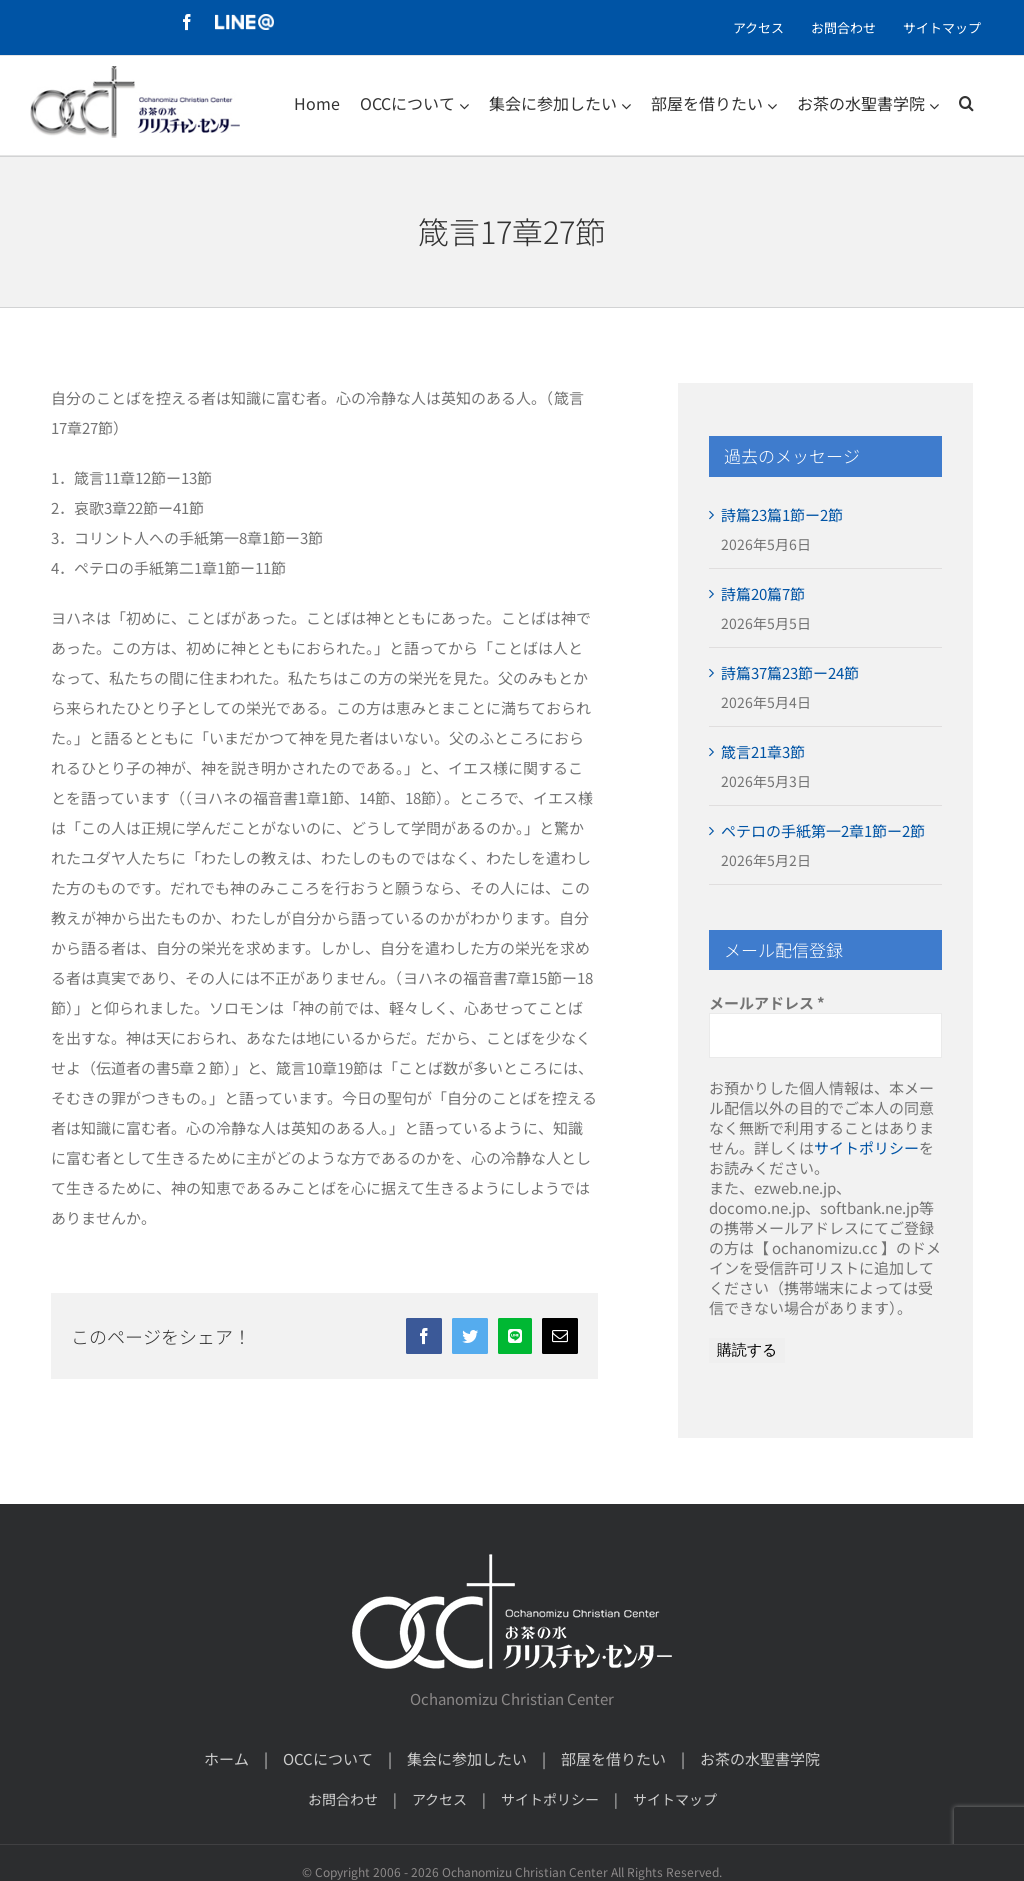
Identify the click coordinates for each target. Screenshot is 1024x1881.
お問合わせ (343, 1799)
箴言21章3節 (763, 751)
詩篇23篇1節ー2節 (782, 514)
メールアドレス (767, 1003)
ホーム (226, 1758)
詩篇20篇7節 (763, 593)
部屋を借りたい (613, 1758)
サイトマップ (675, 1799)
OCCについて (328, 1758)
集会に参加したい (467, 1758)
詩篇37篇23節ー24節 (790, 672)
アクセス (439, 1799)
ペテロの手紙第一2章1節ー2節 (823, 830)
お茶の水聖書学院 (760, 1758)
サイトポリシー (866, 1147)
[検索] (966, 103)
